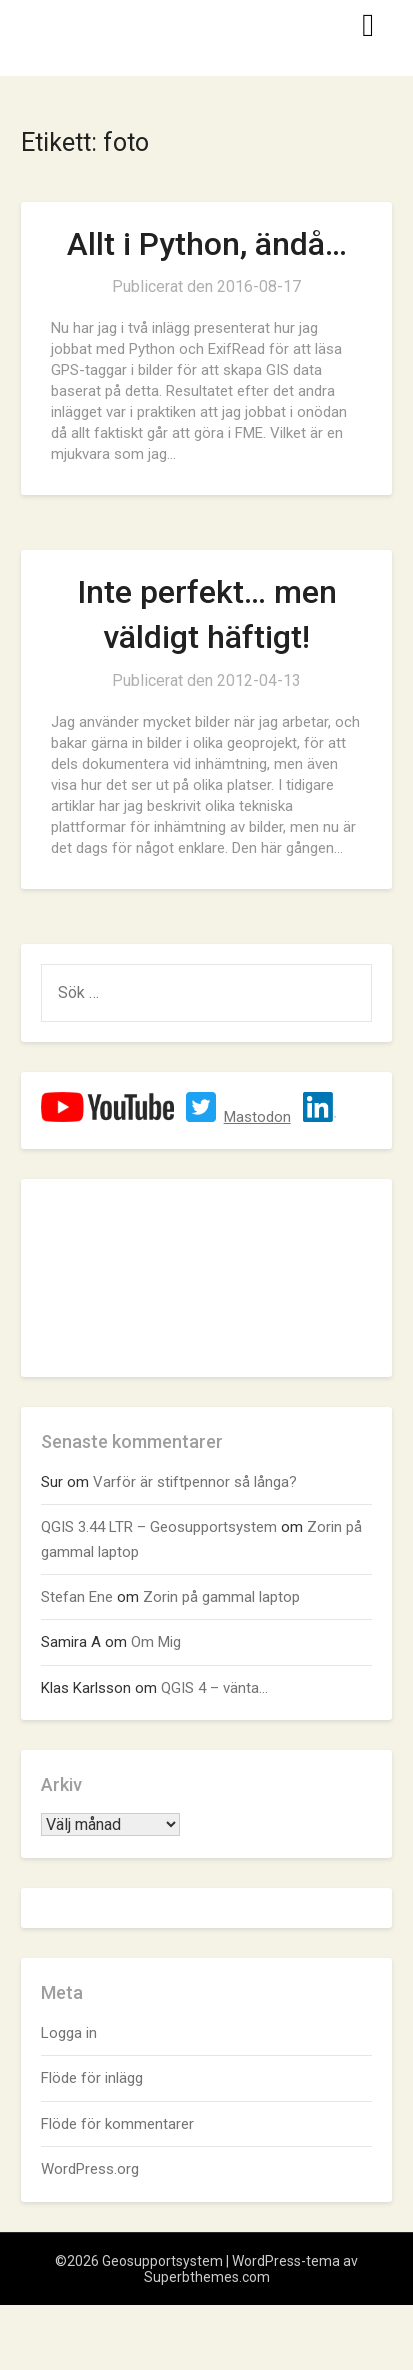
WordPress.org (90, 2169)
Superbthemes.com (207, 2277)
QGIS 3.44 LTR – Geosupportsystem (159, 1527)
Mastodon (257, 1117)
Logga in (69, 2033)
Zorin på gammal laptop (221, 1597)
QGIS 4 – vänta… (214, 1688)
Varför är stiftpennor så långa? (195, 1482)
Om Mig (156, 1642)
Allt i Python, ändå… (207, 244)
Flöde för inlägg (92, 2078)
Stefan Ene (77, 1597)
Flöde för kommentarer (117, 2124)
